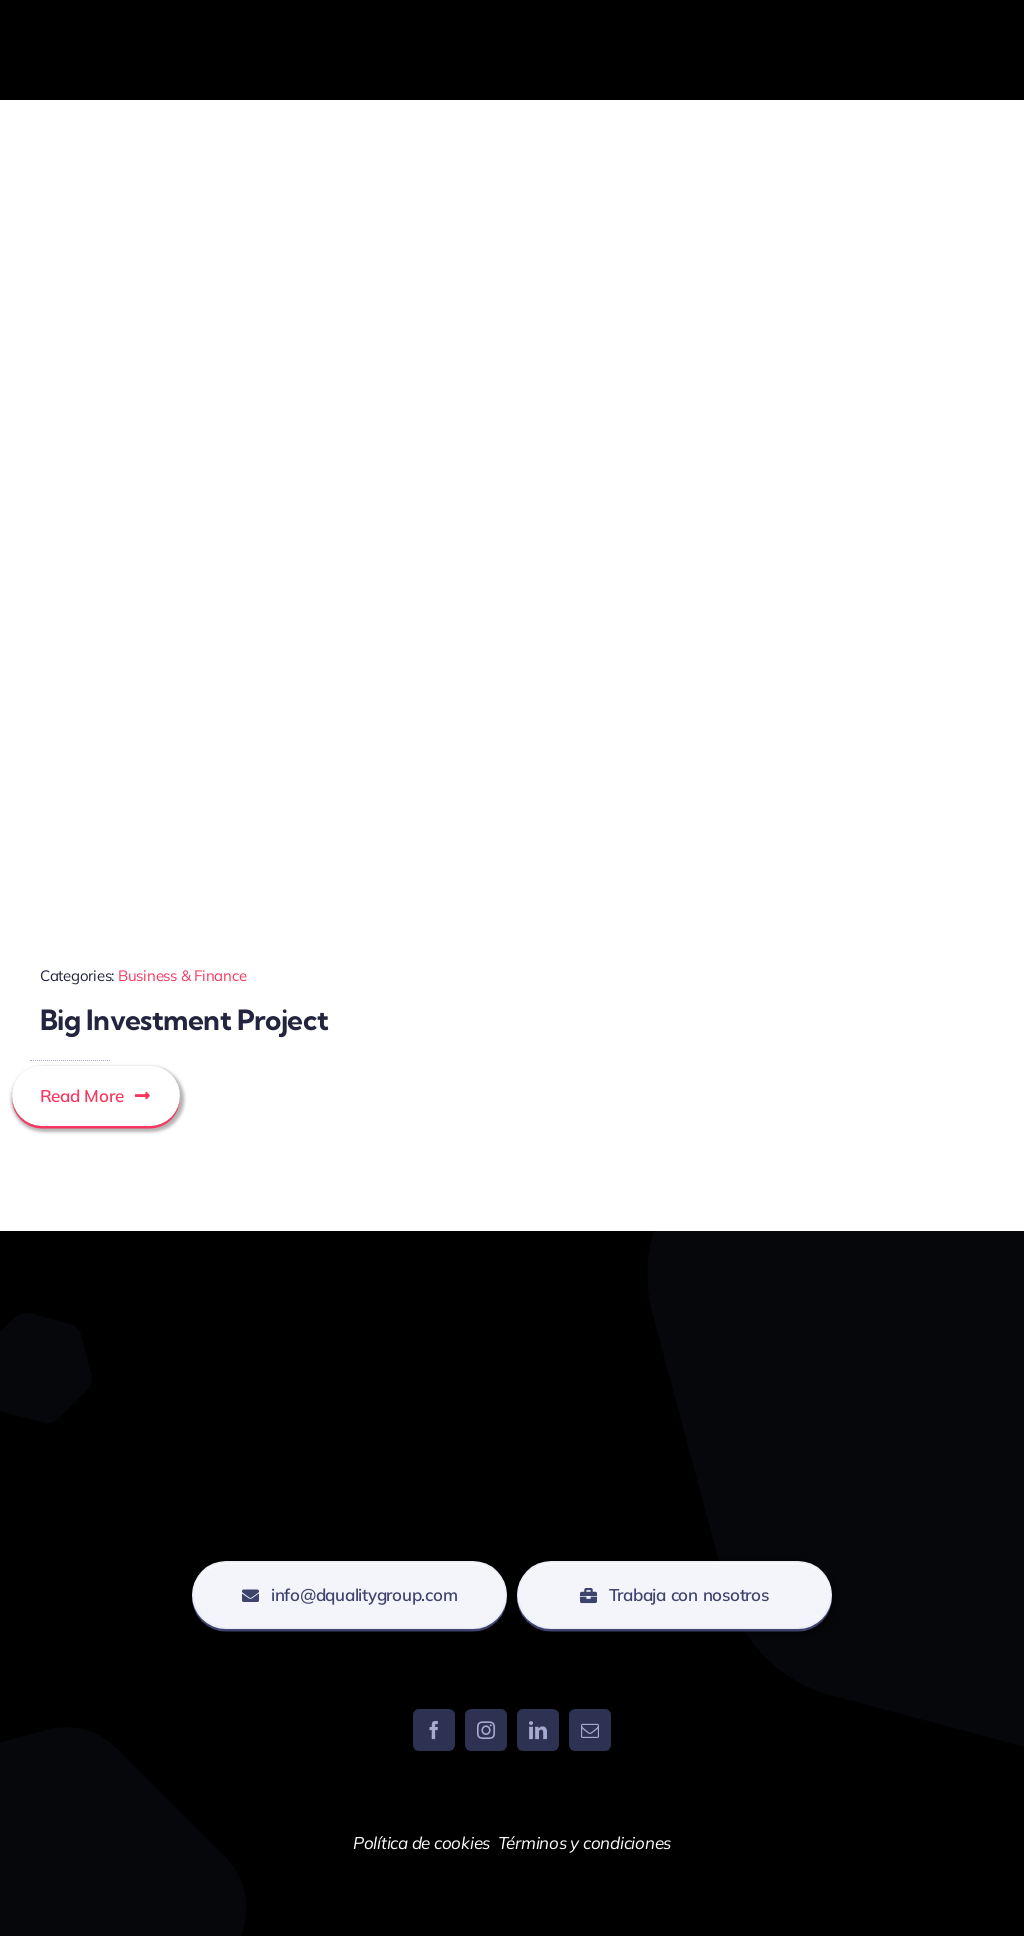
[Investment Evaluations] (258, 563)
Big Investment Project (184, 1019)
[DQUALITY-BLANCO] (115, 13)
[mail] (590, 1730)
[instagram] (486, 1730)
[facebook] (434, 1730)
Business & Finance (182, 975)
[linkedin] (538, 1730)
